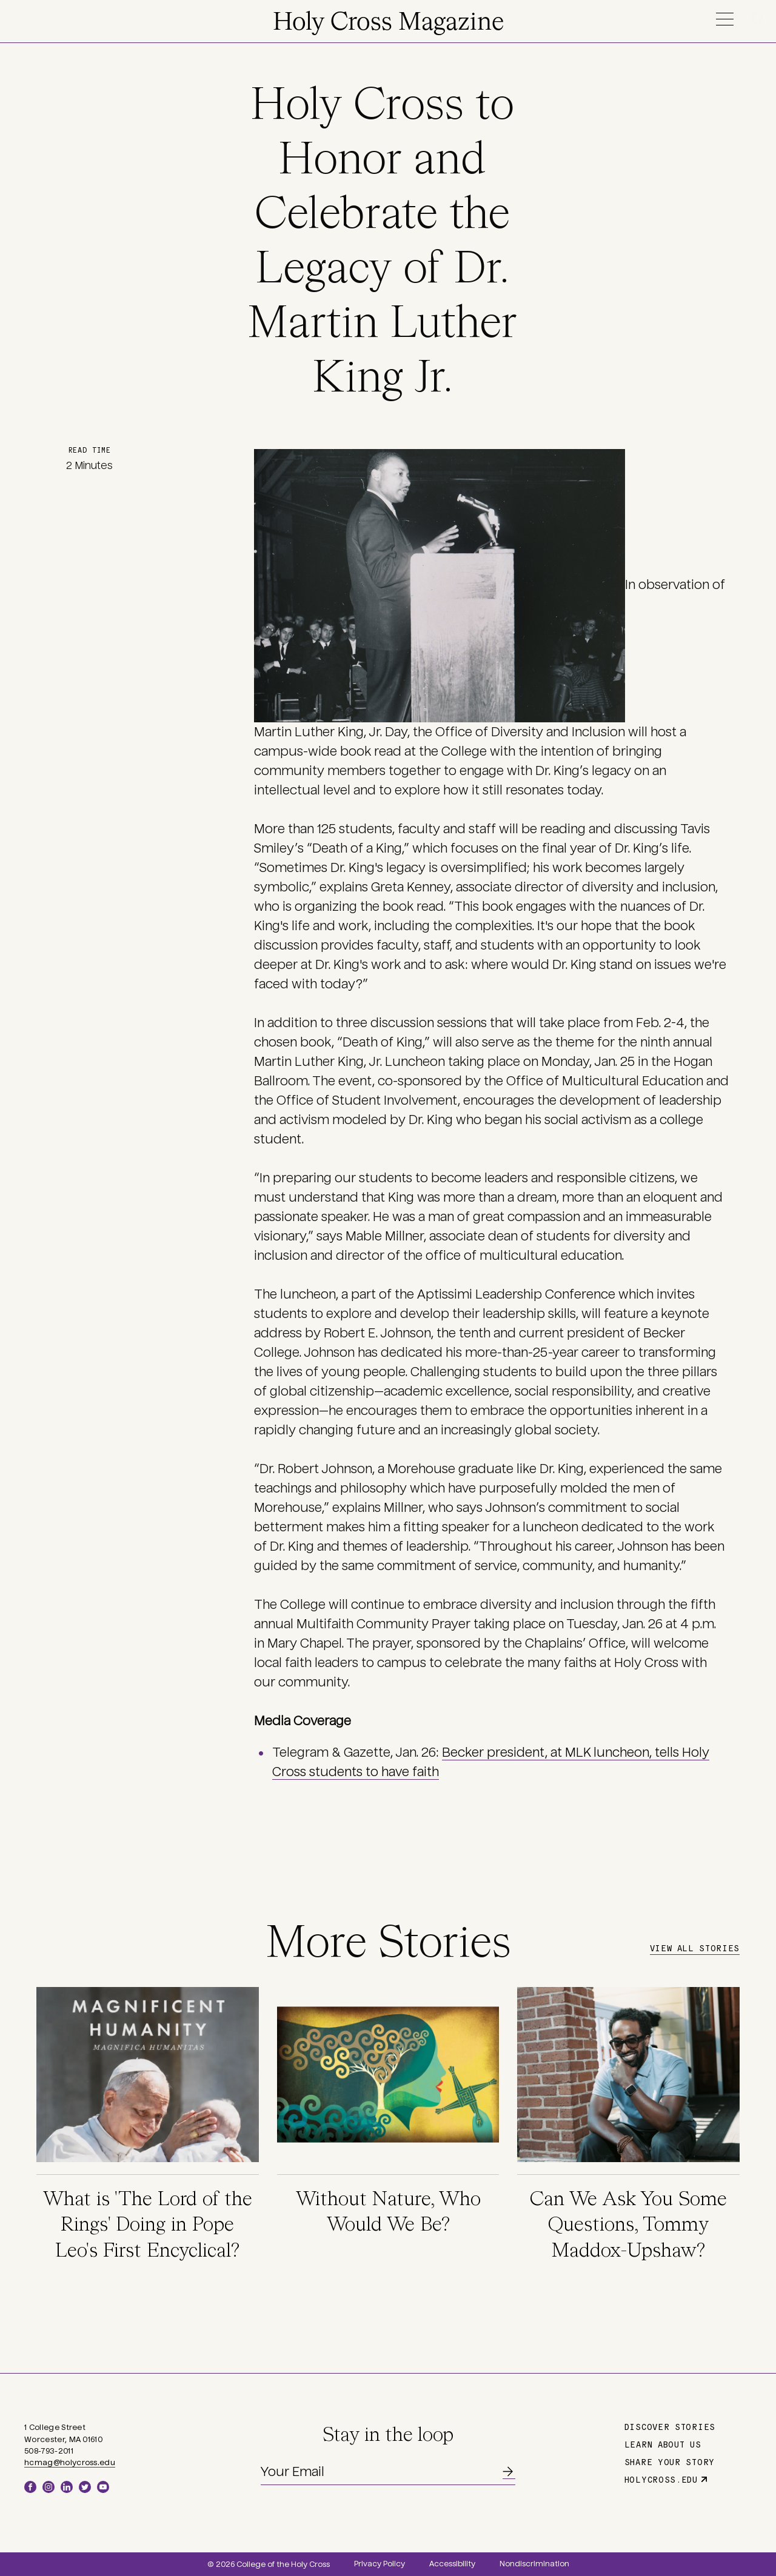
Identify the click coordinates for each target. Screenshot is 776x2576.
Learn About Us (662, 2444)
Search (760, 19)
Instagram (48, 2487)
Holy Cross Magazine (388, 23)
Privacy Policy (379, 2564)
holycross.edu (661, 2479)
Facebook (30, 2487)
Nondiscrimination (534, 2564)
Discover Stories (669, 2426)
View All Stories (695, 1947)
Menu (724, 19)
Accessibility (452, 2564)
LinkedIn (67, 2487)
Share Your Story (669, 2461)
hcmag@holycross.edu (69, 2462)
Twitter (85, 2487)
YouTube (103, 2487)
